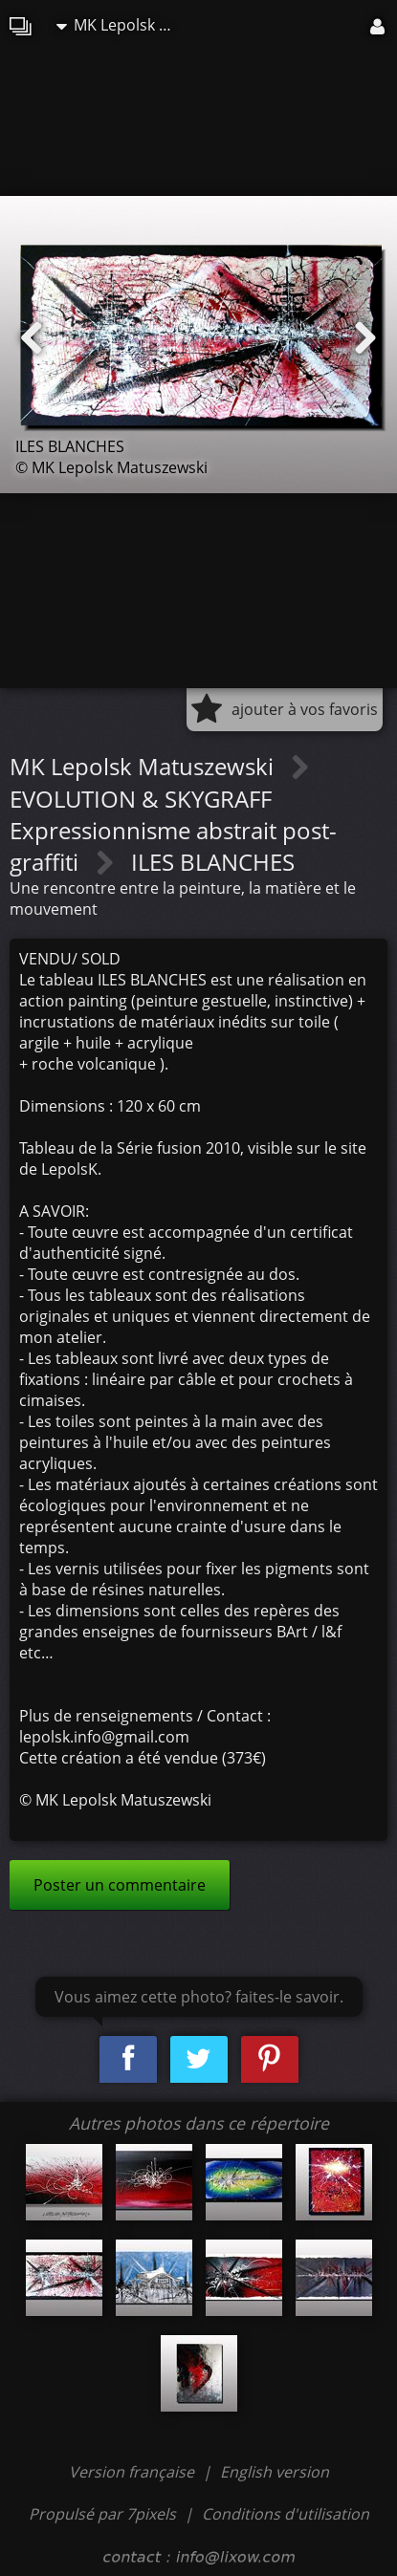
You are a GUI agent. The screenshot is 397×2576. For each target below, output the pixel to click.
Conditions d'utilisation (285, 2513)
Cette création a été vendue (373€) (142, 1757)
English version (274, 2471)
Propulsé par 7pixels (102, 2513)
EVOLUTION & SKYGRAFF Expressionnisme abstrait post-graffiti (173, 830)
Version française (133, 2471)
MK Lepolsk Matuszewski (123, 24)
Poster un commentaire (119, 1884)
